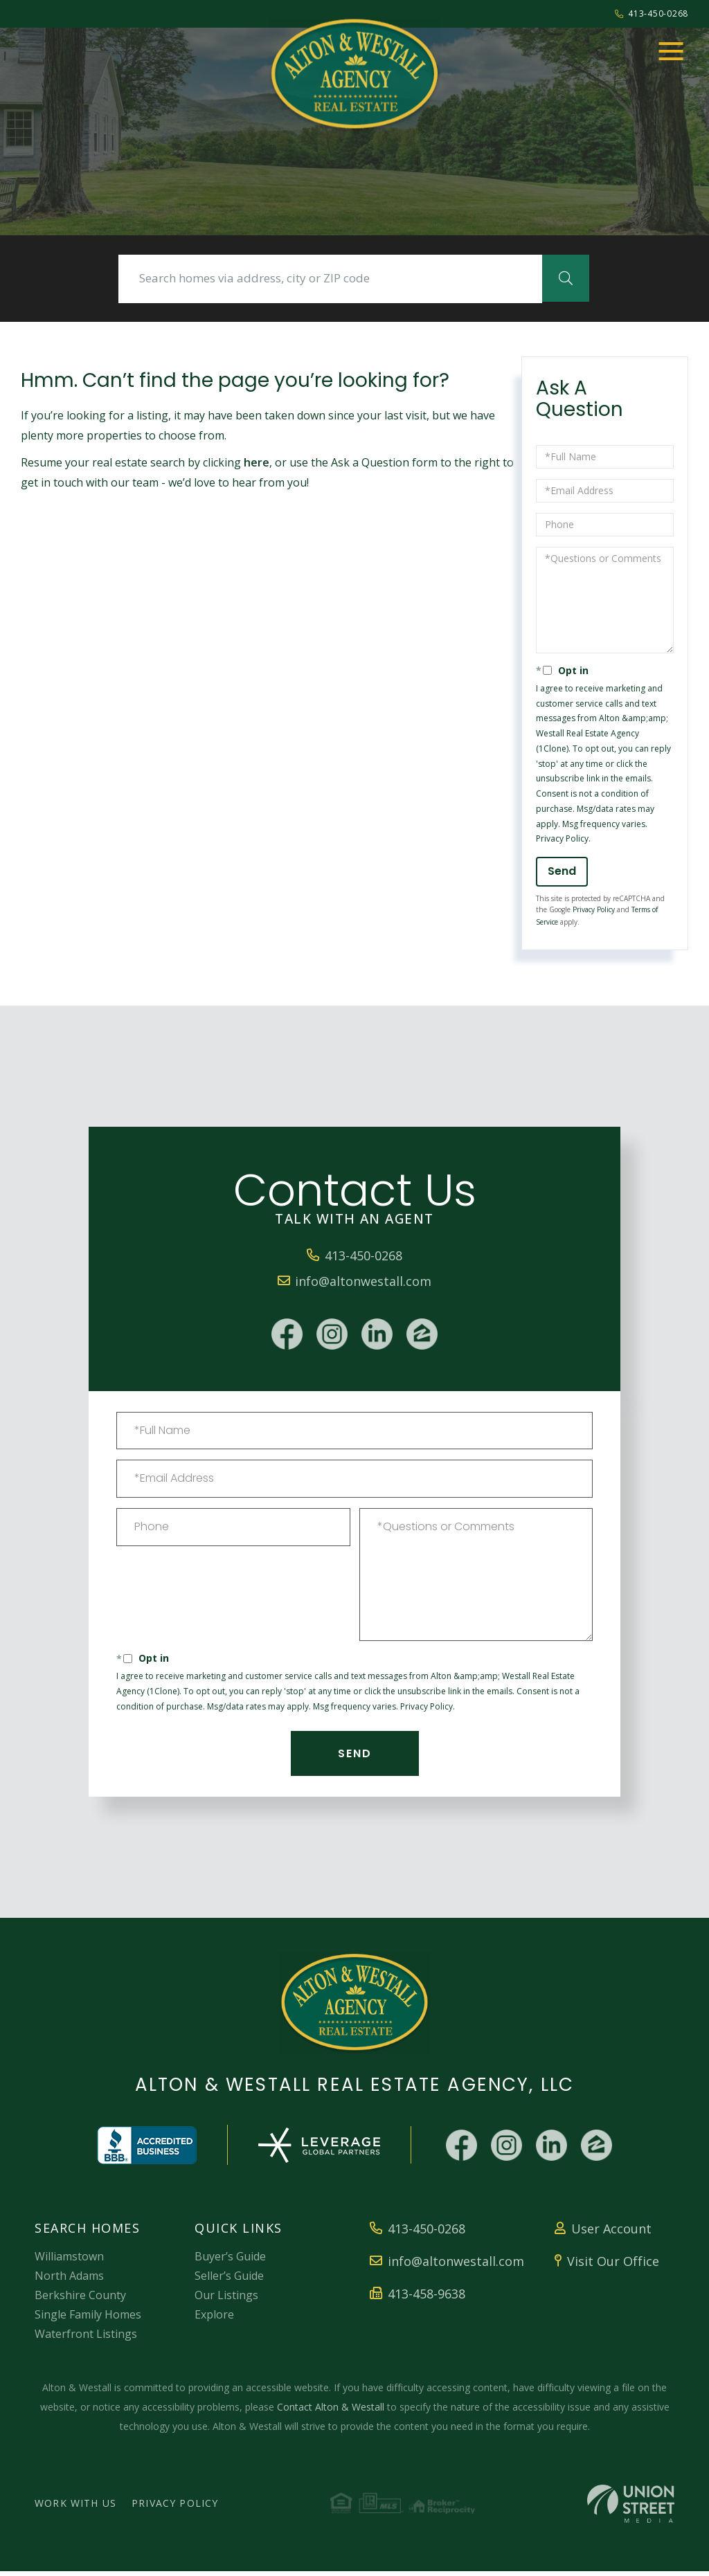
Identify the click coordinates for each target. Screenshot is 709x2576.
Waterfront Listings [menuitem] (86, 2338)
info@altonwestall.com (355, 1284)
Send (562, 874)
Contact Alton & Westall (330, 2411)
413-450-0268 (651, 13)
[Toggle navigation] (671, 51)
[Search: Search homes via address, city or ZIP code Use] (330, 280)
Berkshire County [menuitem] (80, 2299)
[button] (552, 280)
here (256, 465)
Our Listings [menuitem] (226, 2299)
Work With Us (75, 2508)
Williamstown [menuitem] (69, 2261)
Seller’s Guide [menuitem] (229, 2280)
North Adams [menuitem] (69, 2280)
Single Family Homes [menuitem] (88, 2319)
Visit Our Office (607, 2266)
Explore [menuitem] (214, 2319)
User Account (603, 2233)
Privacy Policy (562, 842)
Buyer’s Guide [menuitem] (230, 2261)
